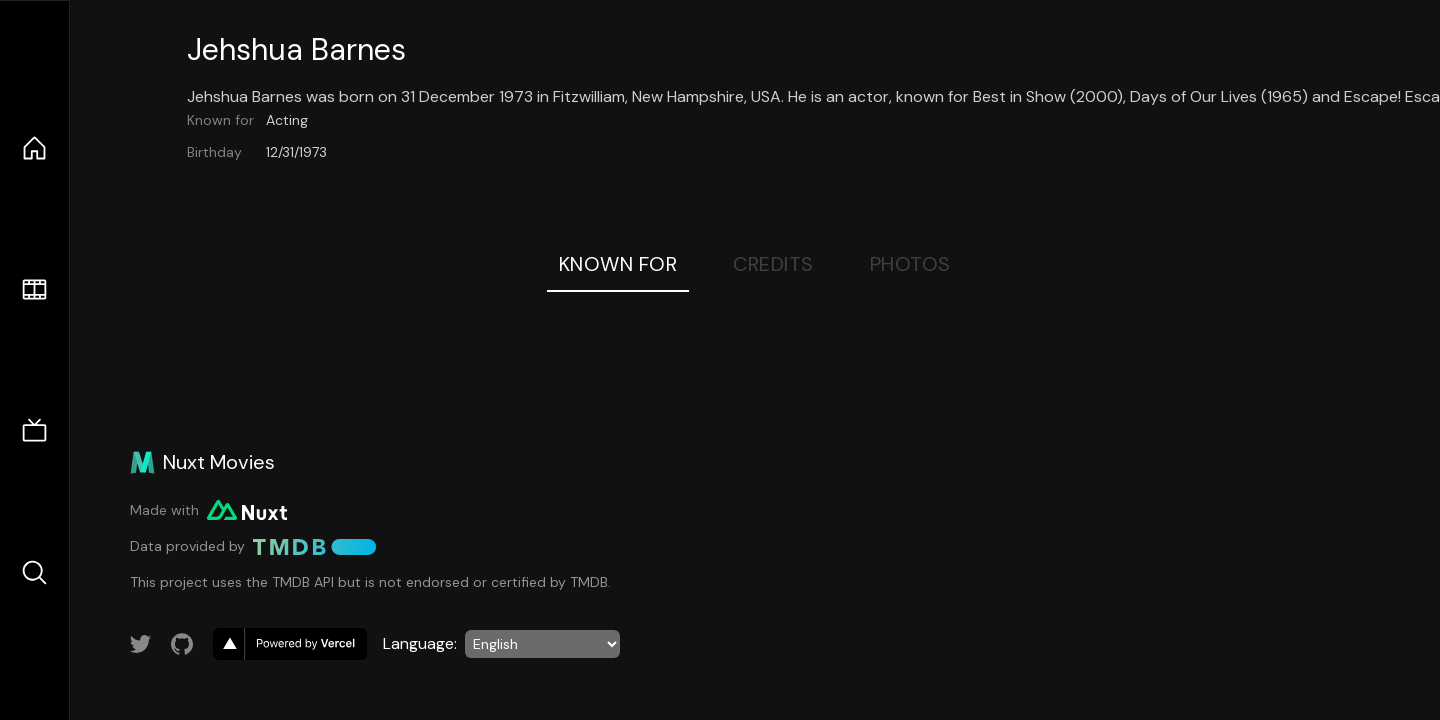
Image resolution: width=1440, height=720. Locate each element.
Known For (618, 264)
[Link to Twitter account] (141, 644)
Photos (910, 264)
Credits (773, 264)
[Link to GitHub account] (182, 644)
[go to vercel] (290, 644)
